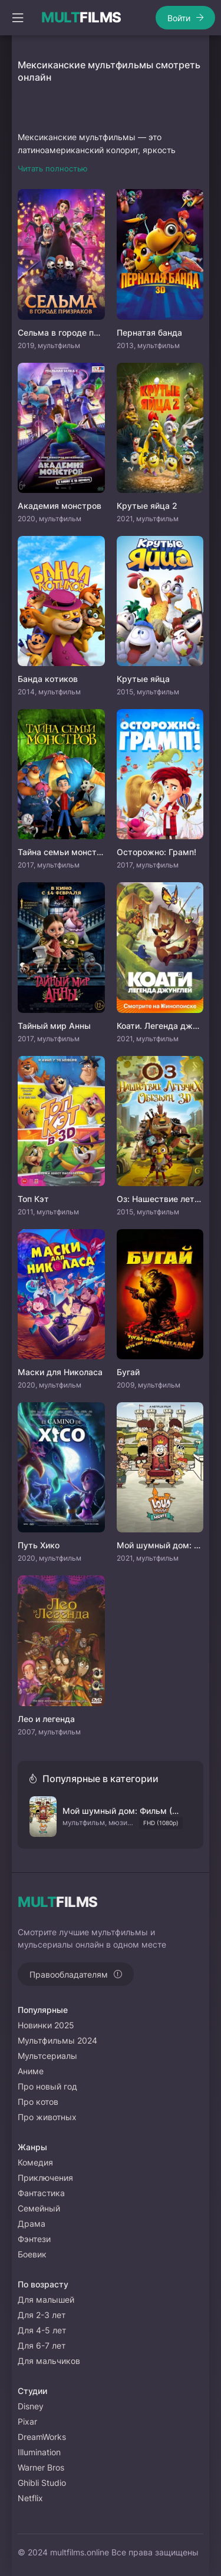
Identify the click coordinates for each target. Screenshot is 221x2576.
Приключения (45, 2178)
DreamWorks (42, 2437)
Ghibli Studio (42, 2483)
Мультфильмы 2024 (57, 2040)
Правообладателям (68, 1974)
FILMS (81, 17)
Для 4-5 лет (42, 2330)
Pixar (27, 2421)
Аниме (31, 2071)
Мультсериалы (47, 2056)
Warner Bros (41, 2467)
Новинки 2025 (46, 2025)
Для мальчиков (49, 2361)
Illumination (39, 2452)
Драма (31, 2224)
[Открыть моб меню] (17, 17)
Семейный (39, 2208)
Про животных (47, 2117)
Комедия (35, 2162)
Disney (31, 2406)
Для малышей (46, 2299)
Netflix (30, 2498)
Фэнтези (34, 2239)
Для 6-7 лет (41, 2345)
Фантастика (41, 2193)
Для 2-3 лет (41, 2315)
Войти (178, 18)
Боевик (32, 2254)
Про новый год (47, 2086)
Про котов (38, 2102)
